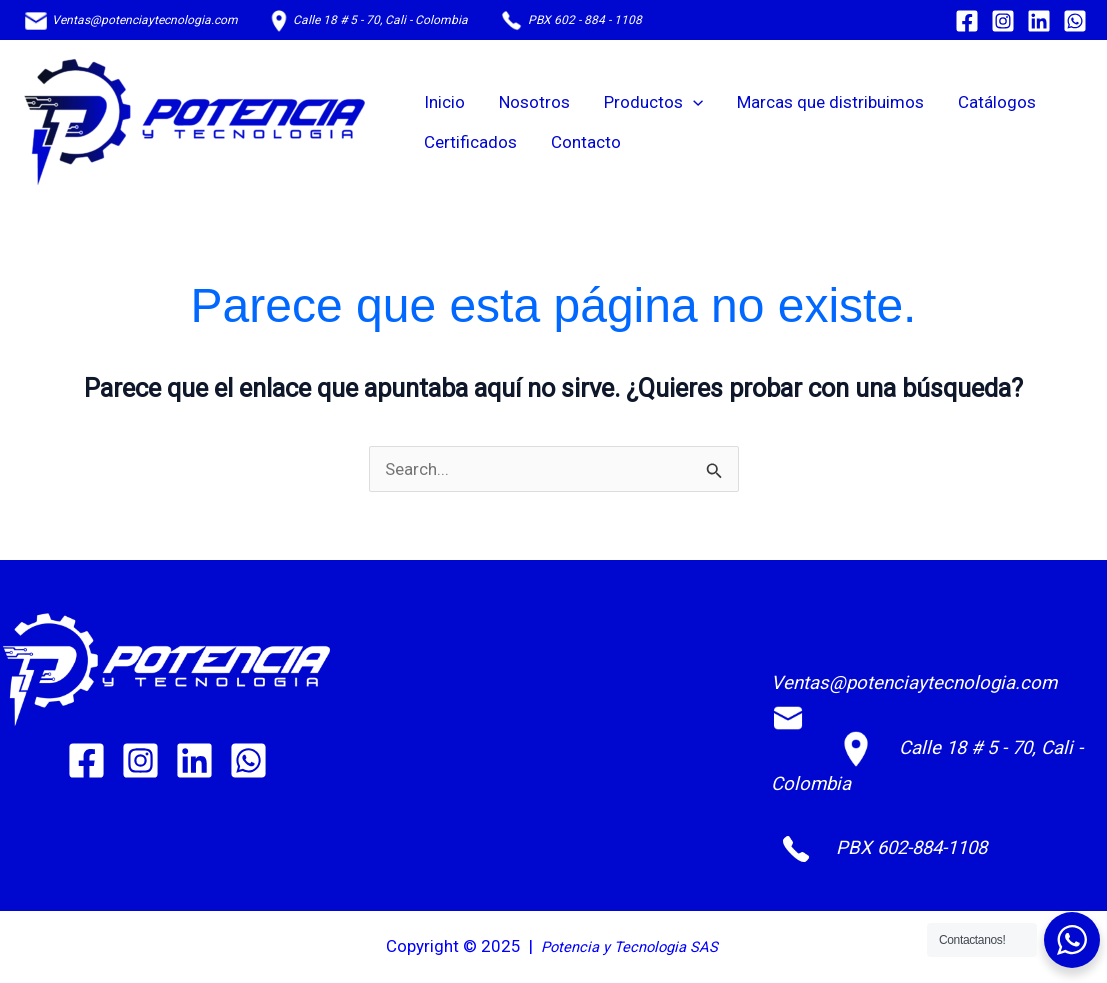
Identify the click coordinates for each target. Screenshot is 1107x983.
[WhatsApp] (1075, 21)
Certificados (470, 142)
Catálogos (997, 102)
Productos (653, 102)
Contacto (586, 142)
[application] (693, 102)
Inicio (444, 102)
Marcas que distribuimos (830, 102)
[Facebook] (967, 21)
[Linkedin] (1039, 21)
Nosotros (534, 102)
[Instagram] (1003, 21)
